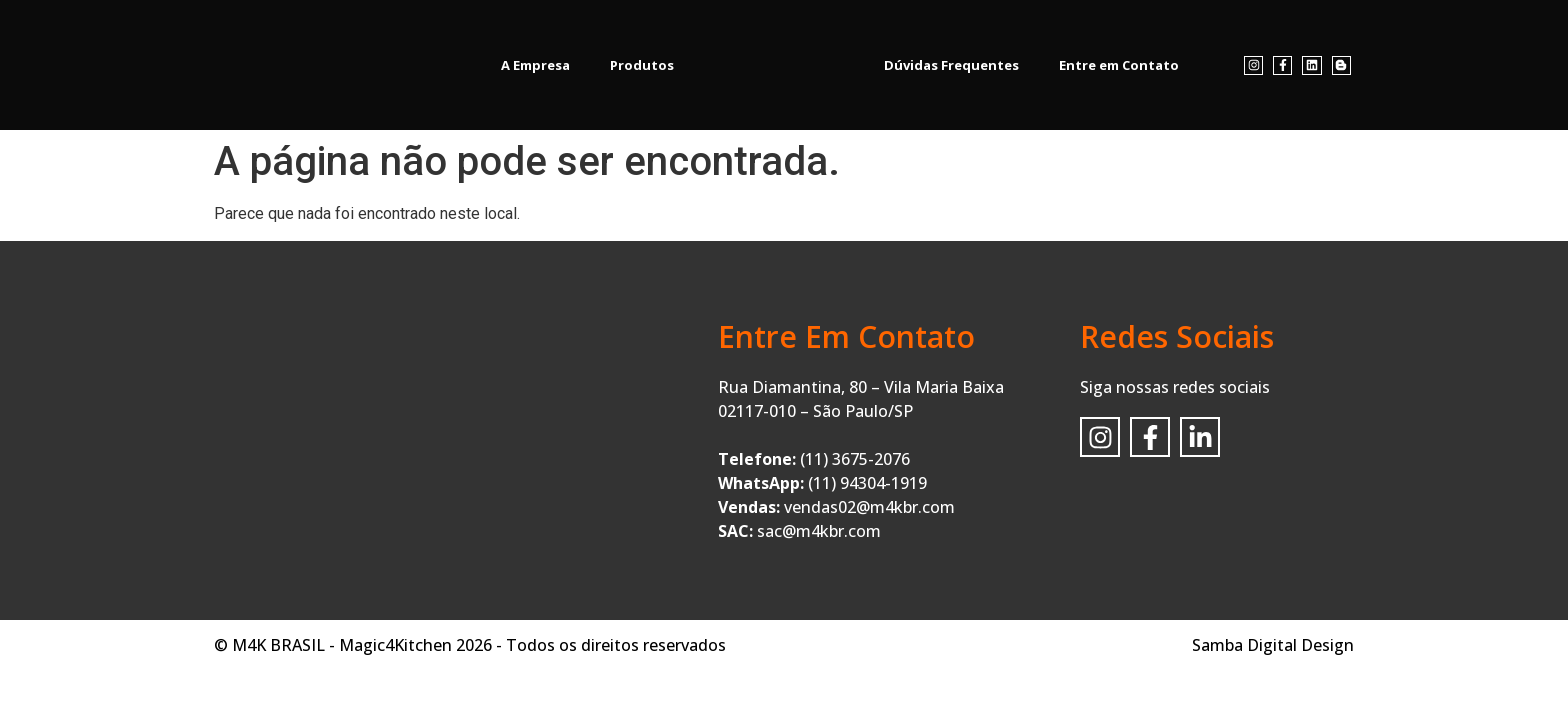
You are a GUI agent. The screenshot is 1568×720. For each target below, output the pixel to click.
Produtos (642, 65)
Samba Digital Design (1273, 645)
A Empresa (535, 65)
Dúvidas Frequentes (951, 65)
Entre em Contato (1119, 65)
